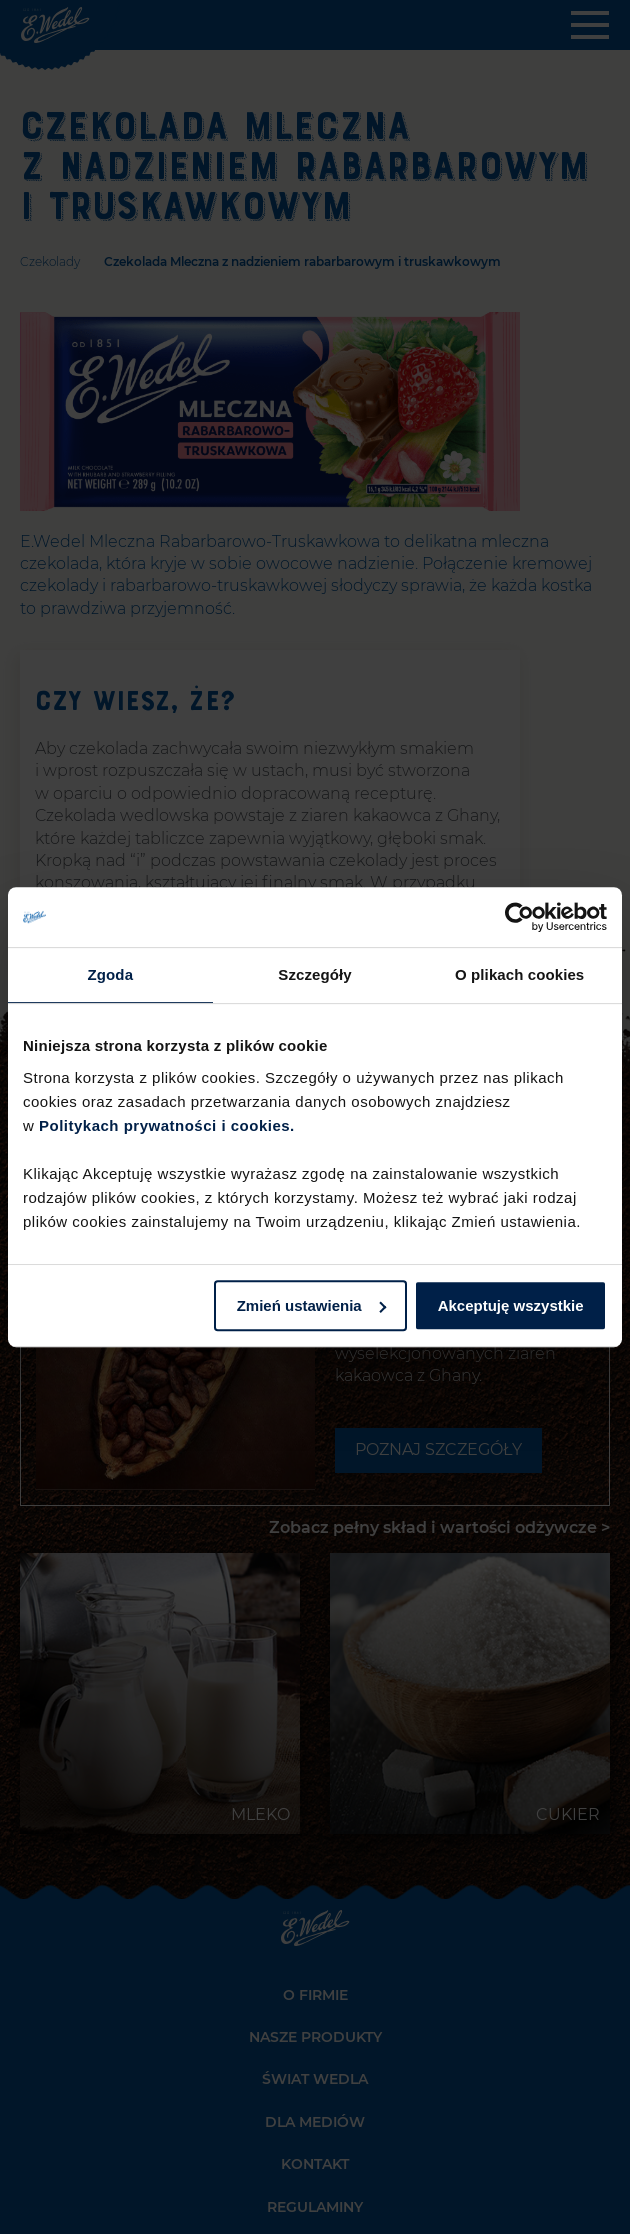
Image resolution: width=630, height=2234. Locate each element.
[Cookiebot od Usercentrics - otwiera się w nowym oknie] (519, 917)
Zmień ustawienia (311, 1305)
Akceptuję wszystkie (511, 1305)
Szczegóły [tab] (314, 974)
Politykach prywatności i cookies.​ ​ (169, 1125)
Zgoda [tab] (111, 974)
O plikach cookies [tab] (519, 974)
